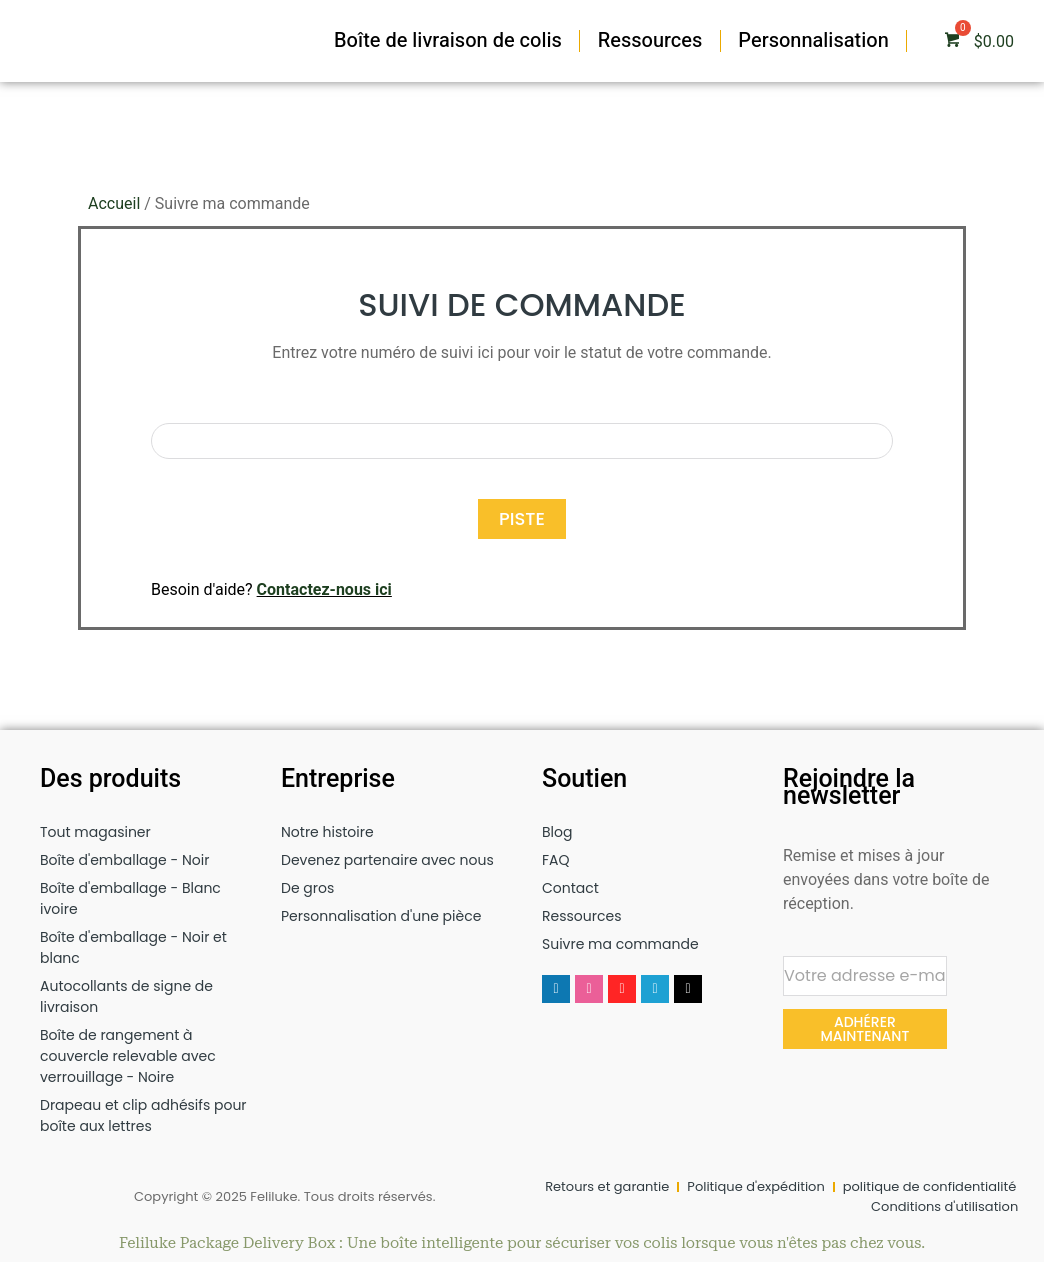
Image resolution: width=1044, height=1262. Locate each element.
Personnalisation (813, 40)
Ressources (650, 40)
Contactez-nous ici (324, 589)
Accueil (114, 203)
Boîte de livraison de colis (448, 40)
